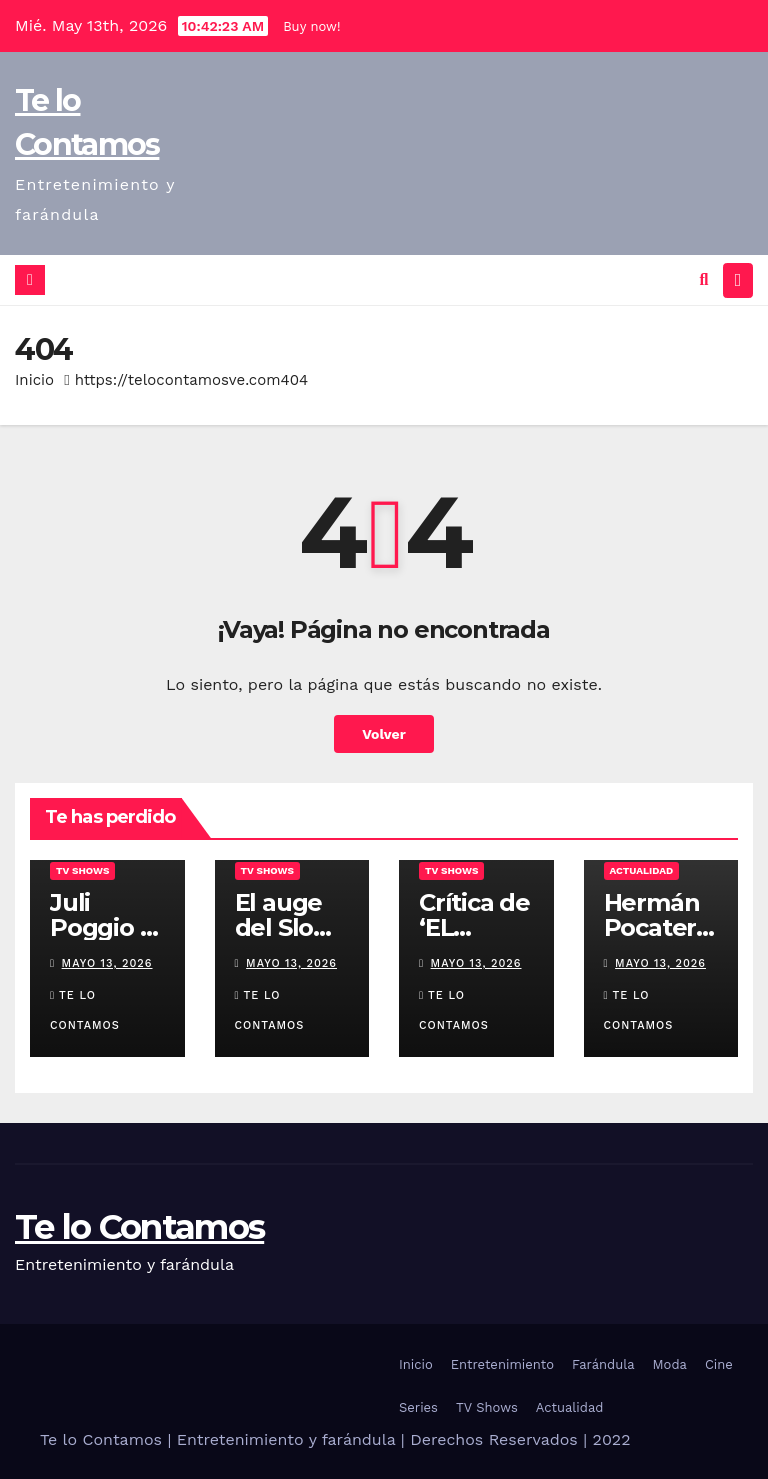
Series (418, 1406)
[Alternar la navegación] (738, 280)
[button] (704, 279)
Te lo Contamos (139, 1226)
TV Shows (82, 869)
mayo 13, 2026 (107, 962)
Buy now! (311, 26)
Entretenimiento (502, 1363)
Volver (384, 733)
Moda (670, 1363)
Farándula (603, 1363)
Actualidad (642, 869)
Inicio (34, 379)
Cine (719, 1363)
